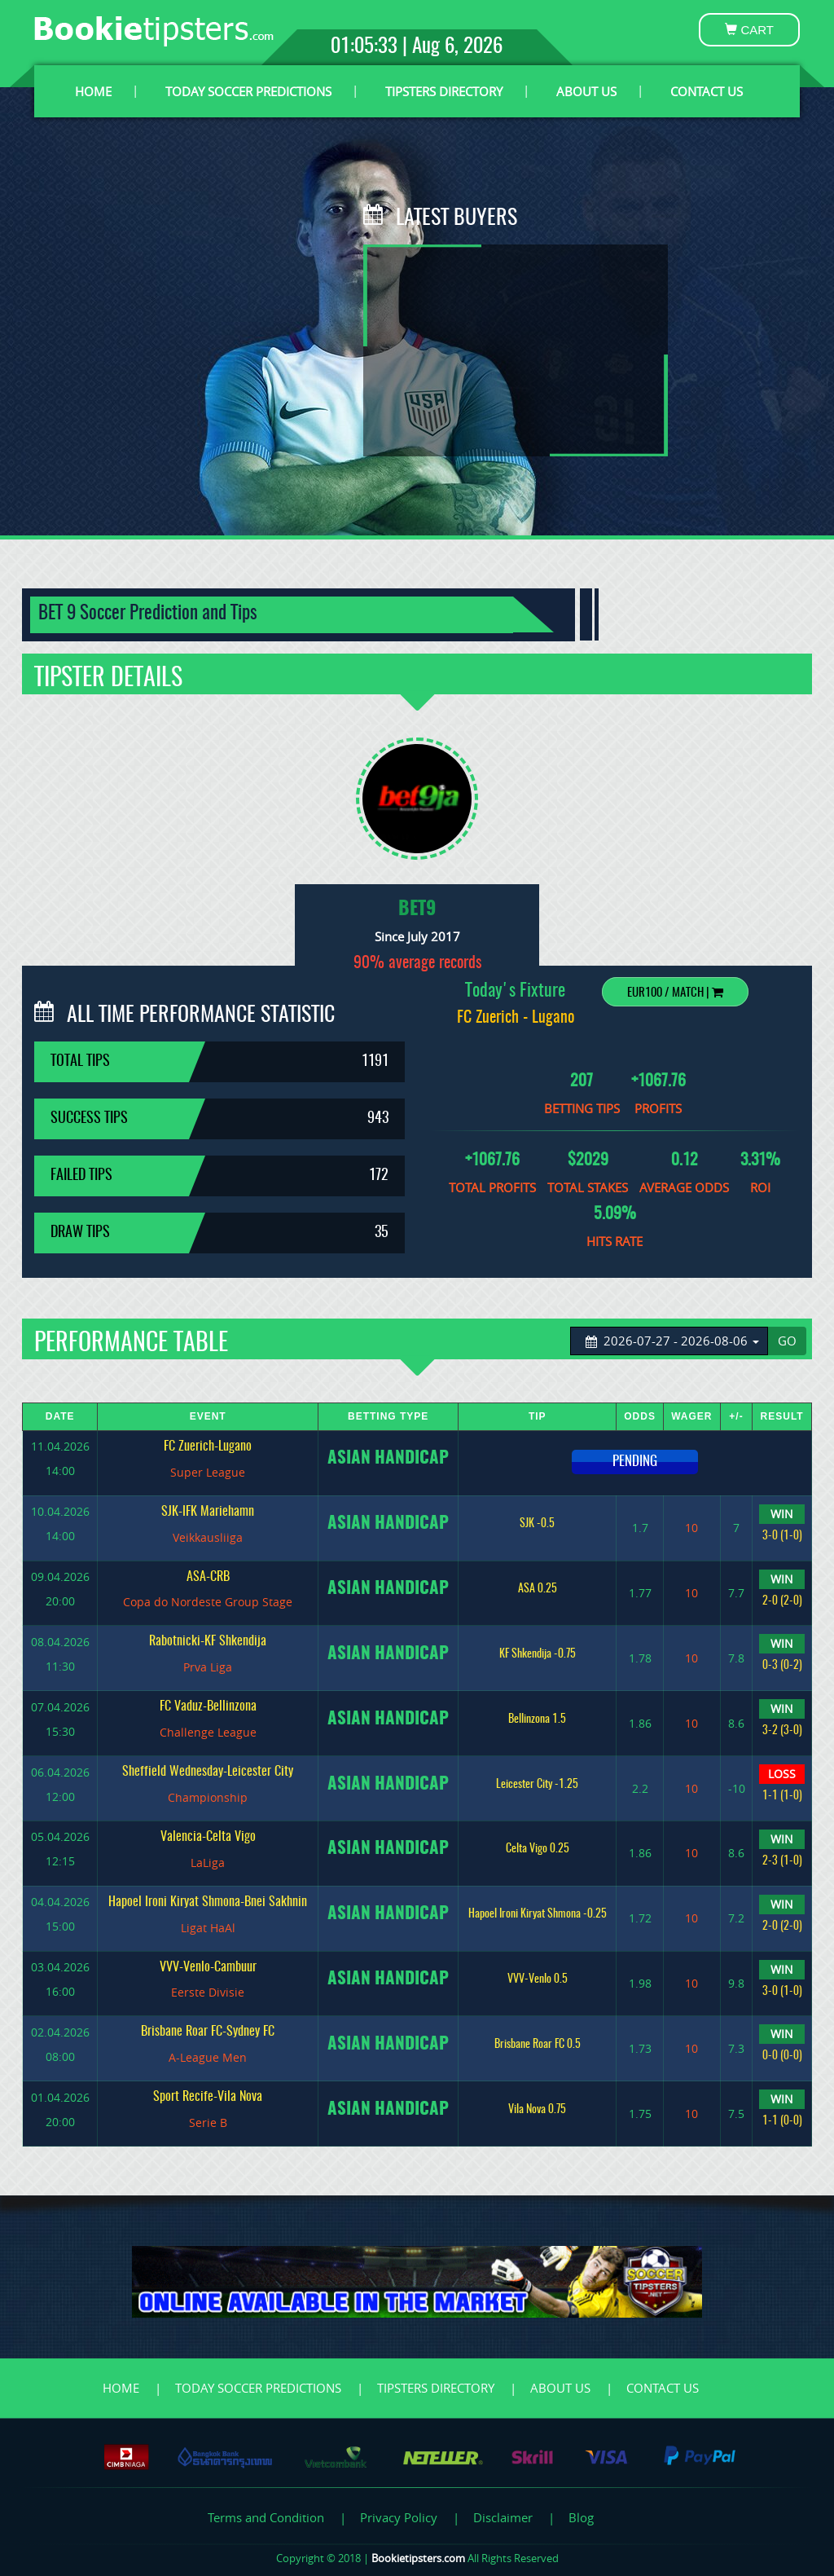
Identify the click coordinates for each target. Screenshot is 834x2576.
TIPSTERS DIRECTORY (444, 91)
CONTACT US (706, 91)
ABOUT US (586, 91)
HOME (93, 91)
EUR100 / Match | (675, 992)
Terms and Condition (266, 2517)
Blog (581, 2517)
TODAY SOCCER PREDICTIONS (248, 91)
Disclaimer (503, 2517)
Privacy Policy (398, 2517)
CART (749, 30)
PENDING (634, 1462)
